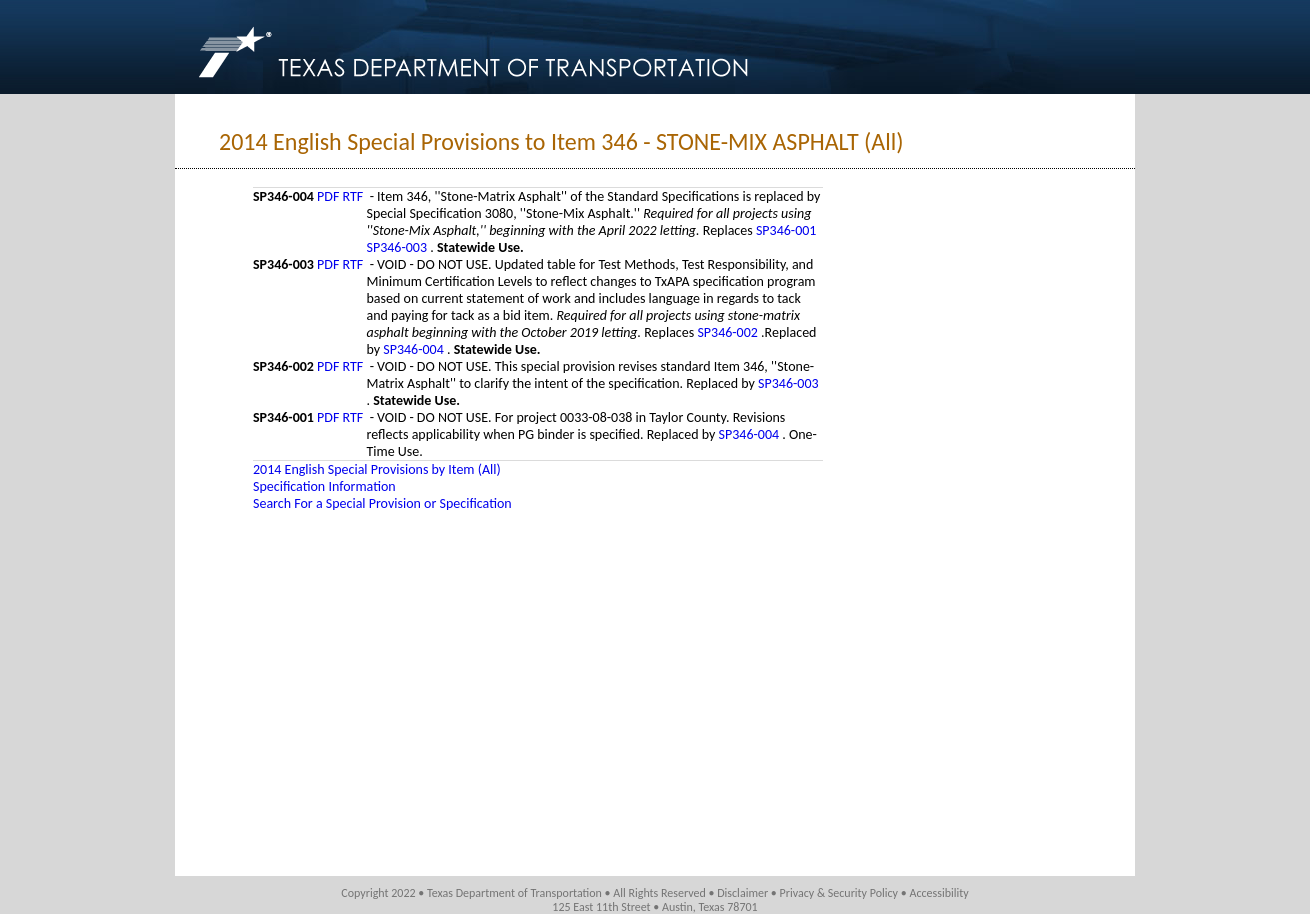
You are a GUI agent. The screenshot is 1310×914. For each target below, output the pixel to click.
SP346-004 (415, 349)
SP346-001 (786, 230)
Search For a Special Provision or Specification (382, 503)
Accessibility (938, 893)
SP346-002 (729, 332)
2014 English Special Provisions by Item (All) (377, 469)
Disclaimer (742, 893)
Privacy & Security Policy (839, 893)
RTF (353, 196)
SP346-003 (398, 247)
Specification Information (324, 486)
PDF (328, 196)
